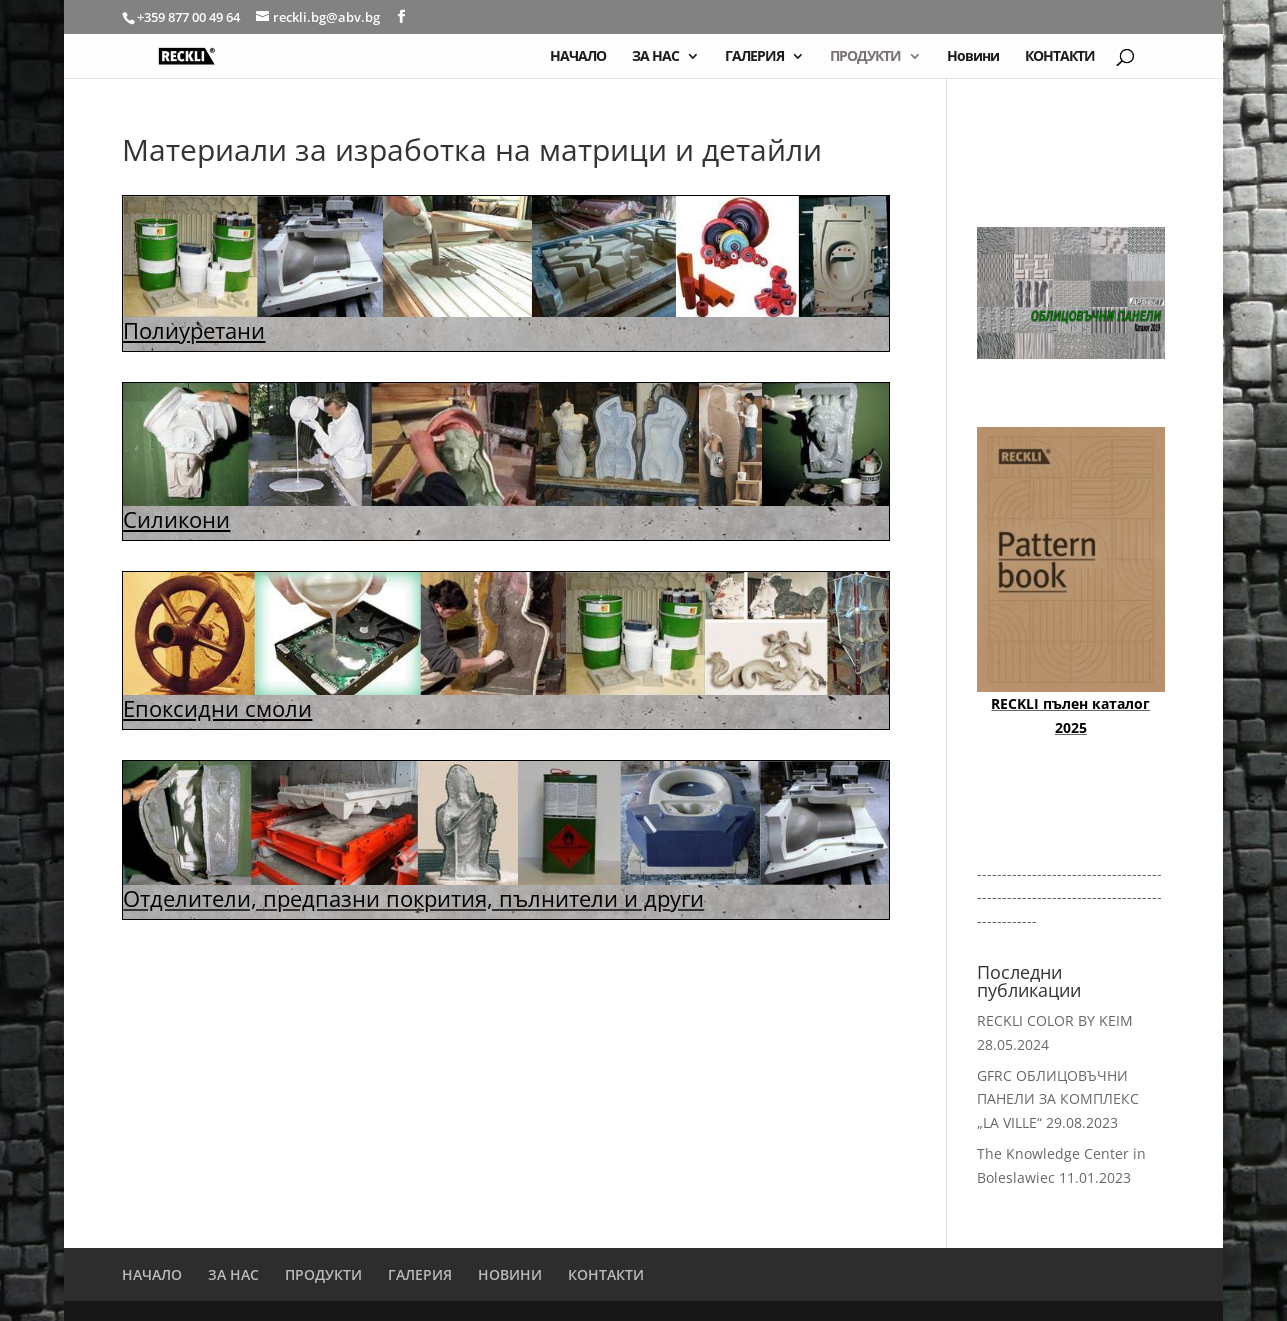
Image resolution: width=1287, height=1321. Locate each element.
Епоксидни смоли (217, 708)
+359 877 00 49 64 (190, 17)
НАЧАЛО (578, 57)
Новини (973, 57)
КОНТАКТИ (1060, 57)
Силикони (176, 519)
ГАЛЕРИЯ (754, 57)
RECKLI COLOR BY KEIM (1055, 1020)
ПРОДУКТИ (865, 57)
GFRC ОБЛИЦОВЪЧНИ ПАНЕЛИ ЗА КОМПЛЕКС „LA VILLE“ (1058, 1099)
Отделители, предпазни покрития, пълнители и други (413, 898)
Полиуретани (194, 330)
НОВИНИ (510, 1274)
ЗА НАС (655, 57)
